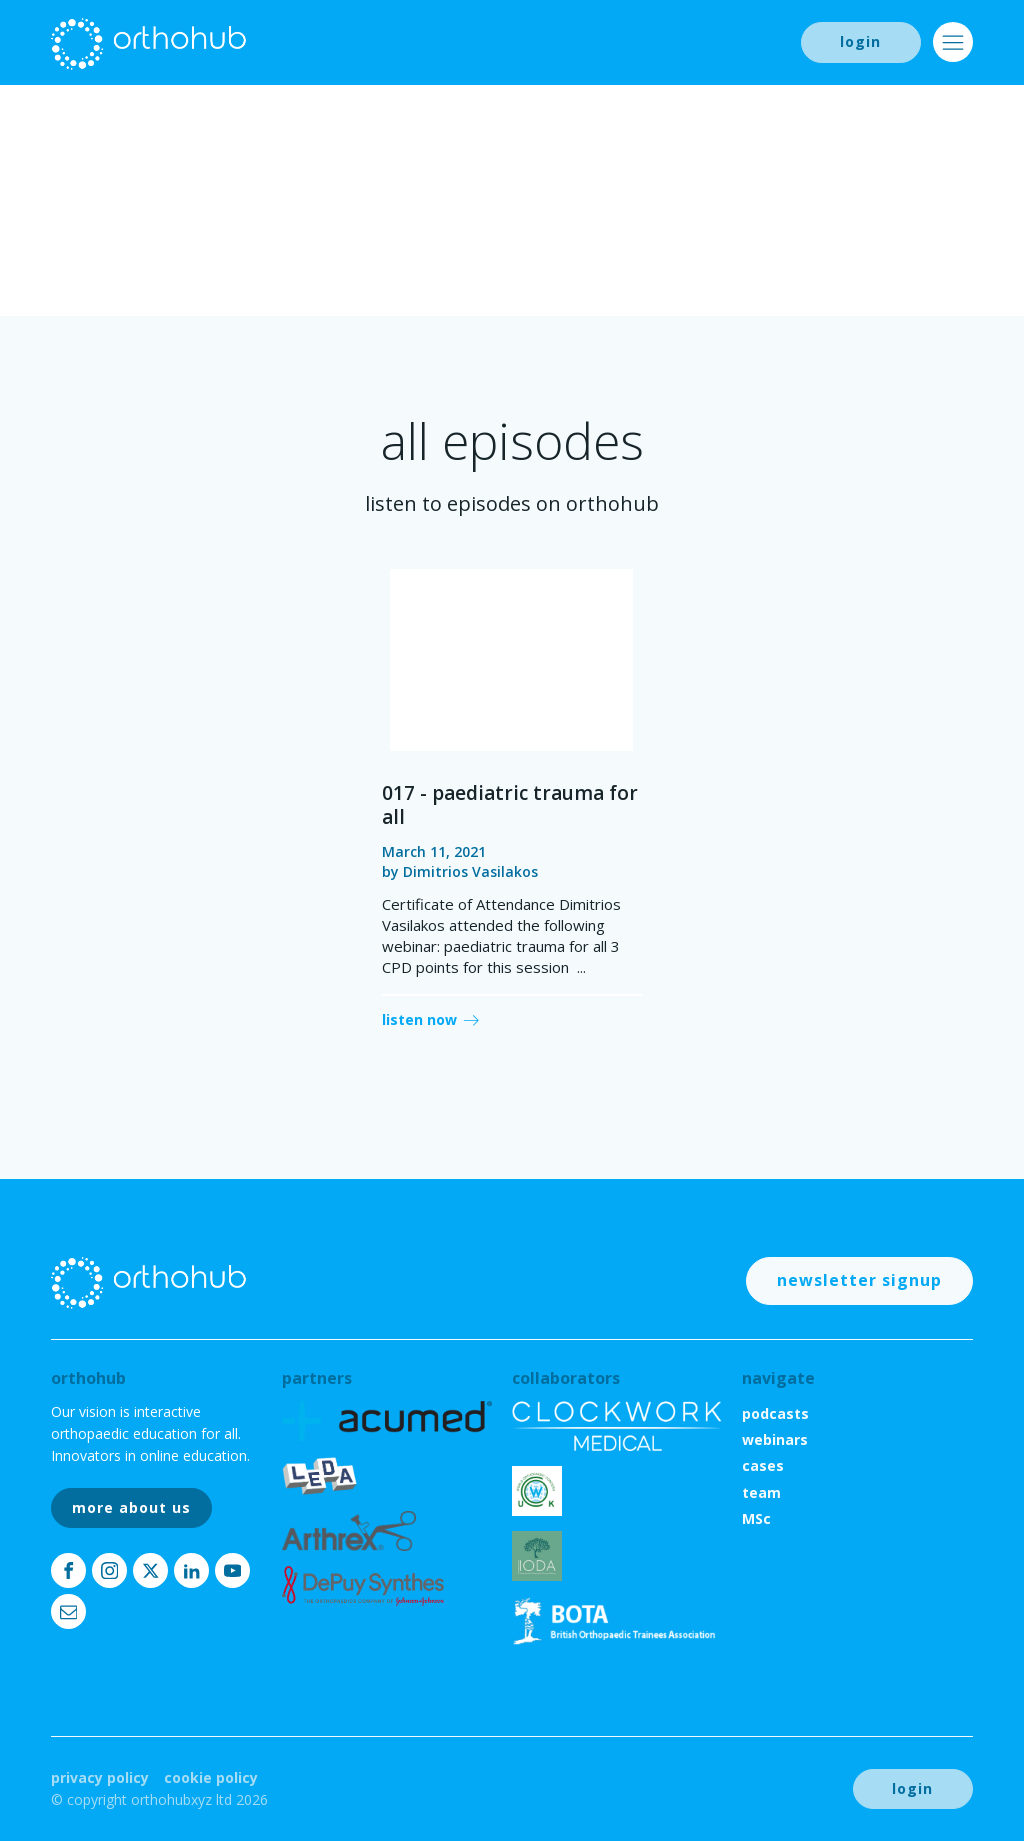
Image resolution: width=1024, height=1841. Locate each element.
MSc (756, 1518)
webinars (775, 1439)
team (761, 1492)
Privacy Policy (100, 1777)
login (860, 41)
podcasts (775, 1413)
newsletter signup (859, 1280)
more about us (131, 1507)
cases (763, 1465)
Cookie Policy (211, 1777)
